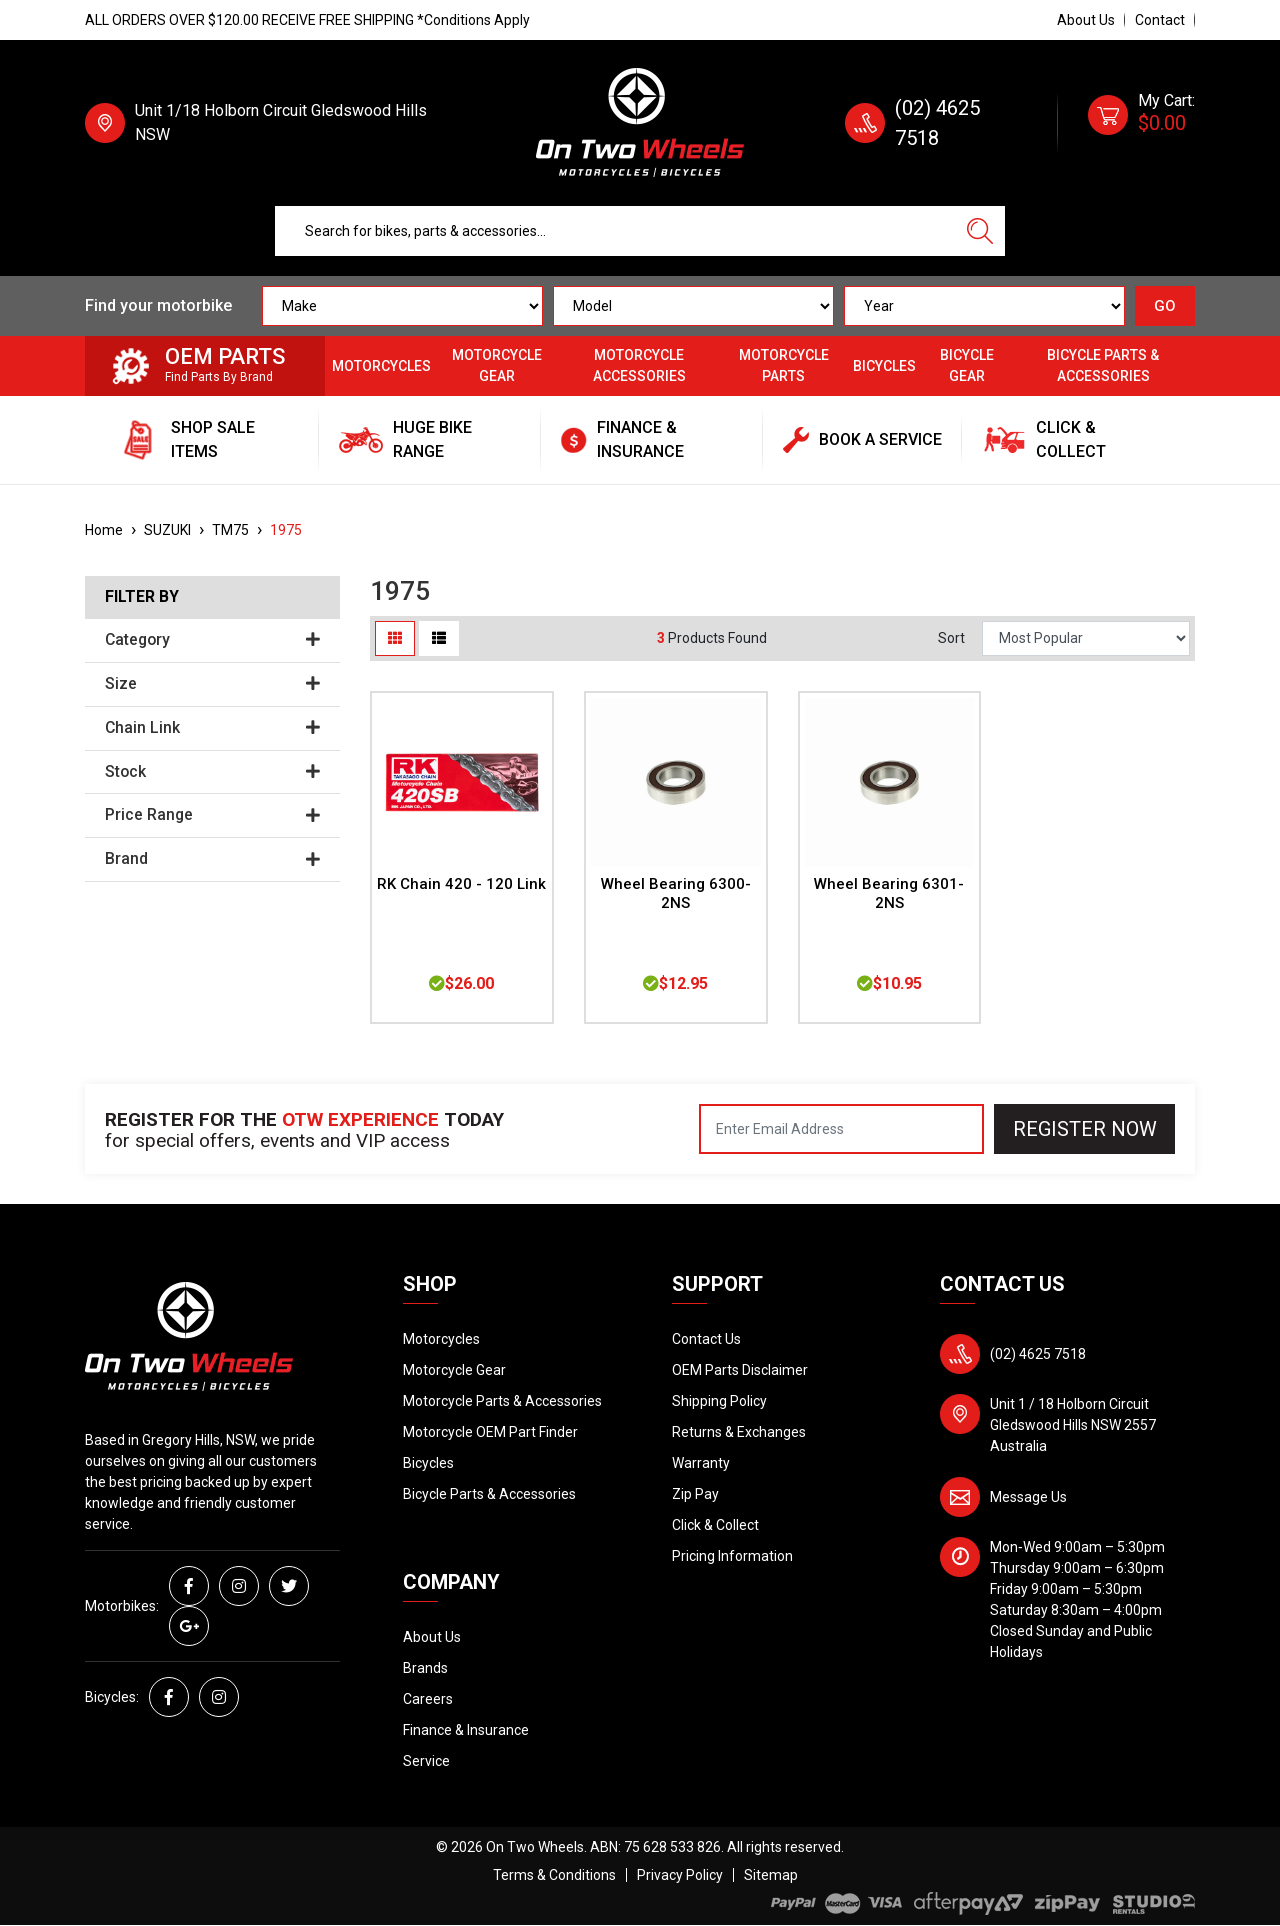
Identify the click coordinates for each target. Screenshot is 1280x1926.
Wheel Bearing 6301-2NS (889, 893)
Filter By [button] (142, 597)
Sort (951, 638)
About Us (1086, 20)
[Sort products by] (1086, 638)
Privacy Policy (680, 1875)
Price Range (212, 815)
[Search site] (980, 231)
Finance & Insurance (466, 1730)
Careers (428, 1699)
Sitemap (771, 1875)
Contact (1160, 20)
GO (1165, 306)
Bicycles (884, 366)
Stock (212, 772)
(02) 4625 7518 (1038, 1354)
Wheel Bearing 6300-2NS (676, 893)
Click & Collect (715, 1525)
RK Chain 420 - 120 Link (461, 884)
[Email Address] (841, 1129)
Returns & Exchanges (739, 1432)
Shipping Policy (719, 1401)
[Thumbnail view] (395, 638)
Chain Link (212, 728)
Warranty (701, 1463)
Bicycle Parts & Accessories (1103, 365)
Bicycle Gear (967, 365)
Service (426, 1761)
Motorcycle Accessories (639, 365)
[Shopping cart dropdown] (1141, 123)
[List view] (439, 638)
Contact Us (706, 1339)
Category (212, 640)
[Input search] (615, 231)
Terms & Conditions (554, 1875)
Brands (425, 1668)
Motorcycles (381, 366)
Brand (212, 859)
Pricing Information (732, 1556)
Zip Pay (695, 1494)
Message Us (1028, 1497)
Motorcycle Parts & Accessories (502, 1401)
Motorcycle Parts (784, 365)
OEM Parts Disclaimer (740, 1370)
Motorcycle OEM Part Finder (490, 1432)
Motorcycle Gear (497, 365)
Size (212, 684)
